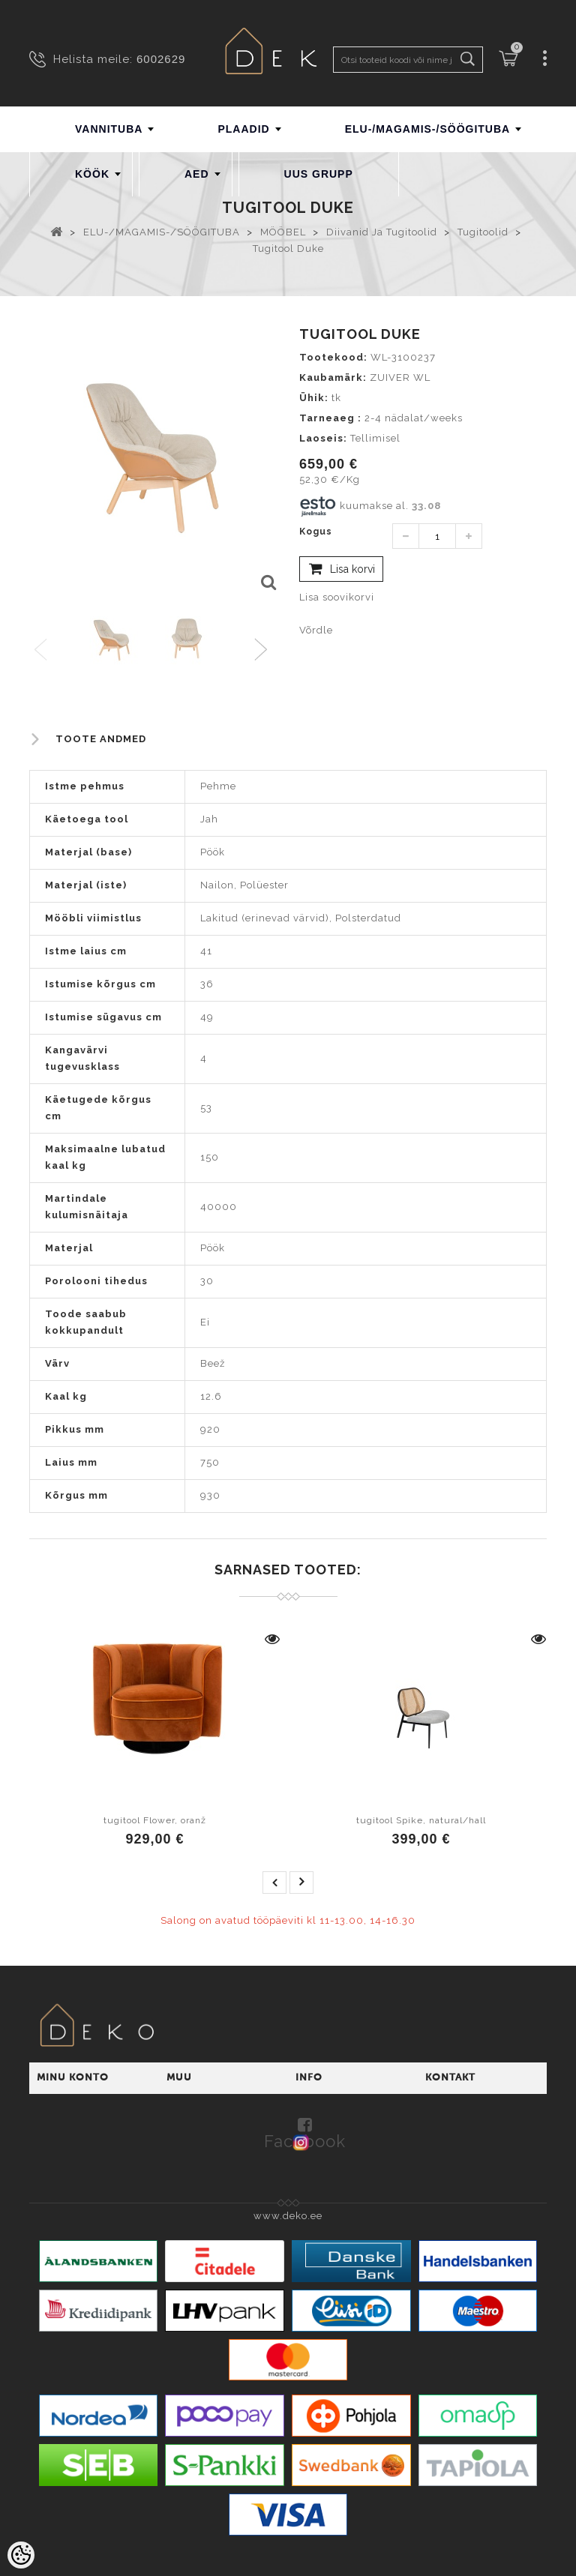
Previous (41, 650)
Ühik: (313, 397)
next (302, 1882)
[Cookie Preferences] (21, 2555)
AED (196, 174)
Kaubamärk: (333, 377)
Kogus (315, 531)
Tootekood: (333, 357)
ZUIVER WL (400, 377)
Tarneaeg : (330, 418)
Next (264, 650)
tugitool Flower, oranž (155, 1820)
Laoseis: (323, 438)
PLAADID (243, 129)
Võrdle (316, 630)
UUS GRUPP (318, 174)
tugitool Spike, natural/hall (421, 1820)
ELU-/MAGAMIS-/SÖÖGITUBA (428, 129)
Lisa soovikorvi (336, 597)
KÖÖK (92, 174)
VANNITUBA (108, 129)
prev (274, 1882)
